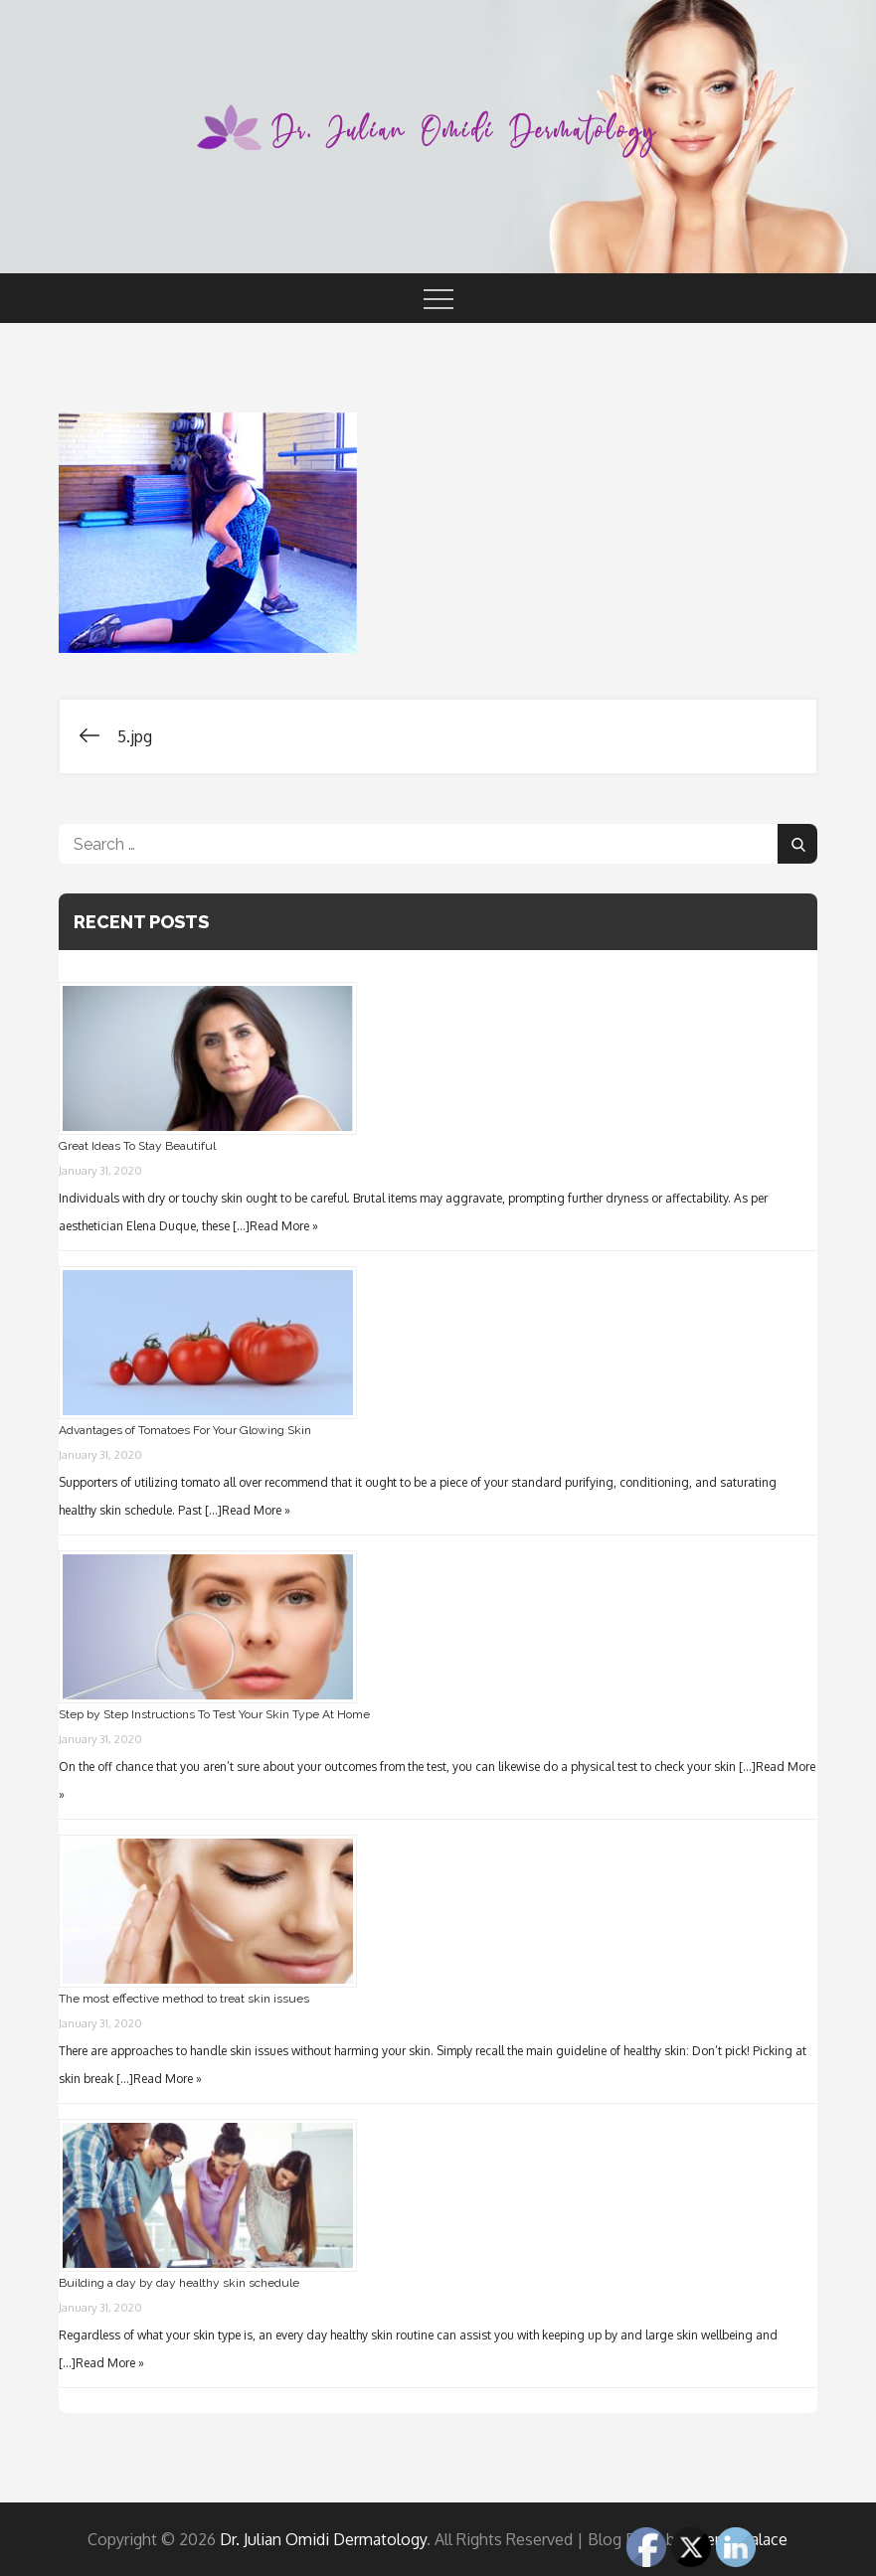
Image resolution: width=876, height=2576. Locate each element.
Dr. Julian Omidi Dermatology (323, 2539)
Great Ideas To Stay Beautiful (137, 1146)
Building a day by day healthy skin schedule (179, 2283)
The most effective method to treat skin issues (184, 1999)
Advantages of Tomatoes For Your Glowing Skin (185, 1430)
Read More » (284, 1225)
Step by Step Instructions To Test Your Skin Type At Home (214, 1714)
